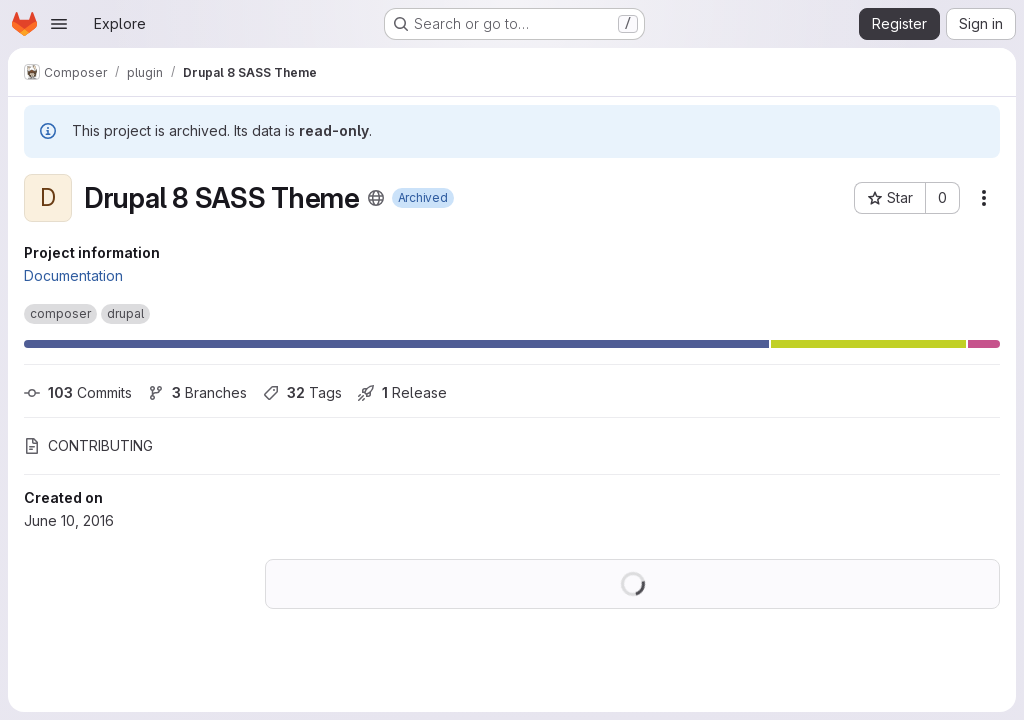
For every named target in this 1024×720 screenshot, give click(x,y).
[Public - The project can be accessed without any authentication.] (376, 198)
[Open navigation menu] (59, 24)
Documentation (73, 275)
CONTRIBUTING (88, 445)
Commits (78, 392)
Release (402, 392)
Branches (197, 392)
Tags (302, 392)
